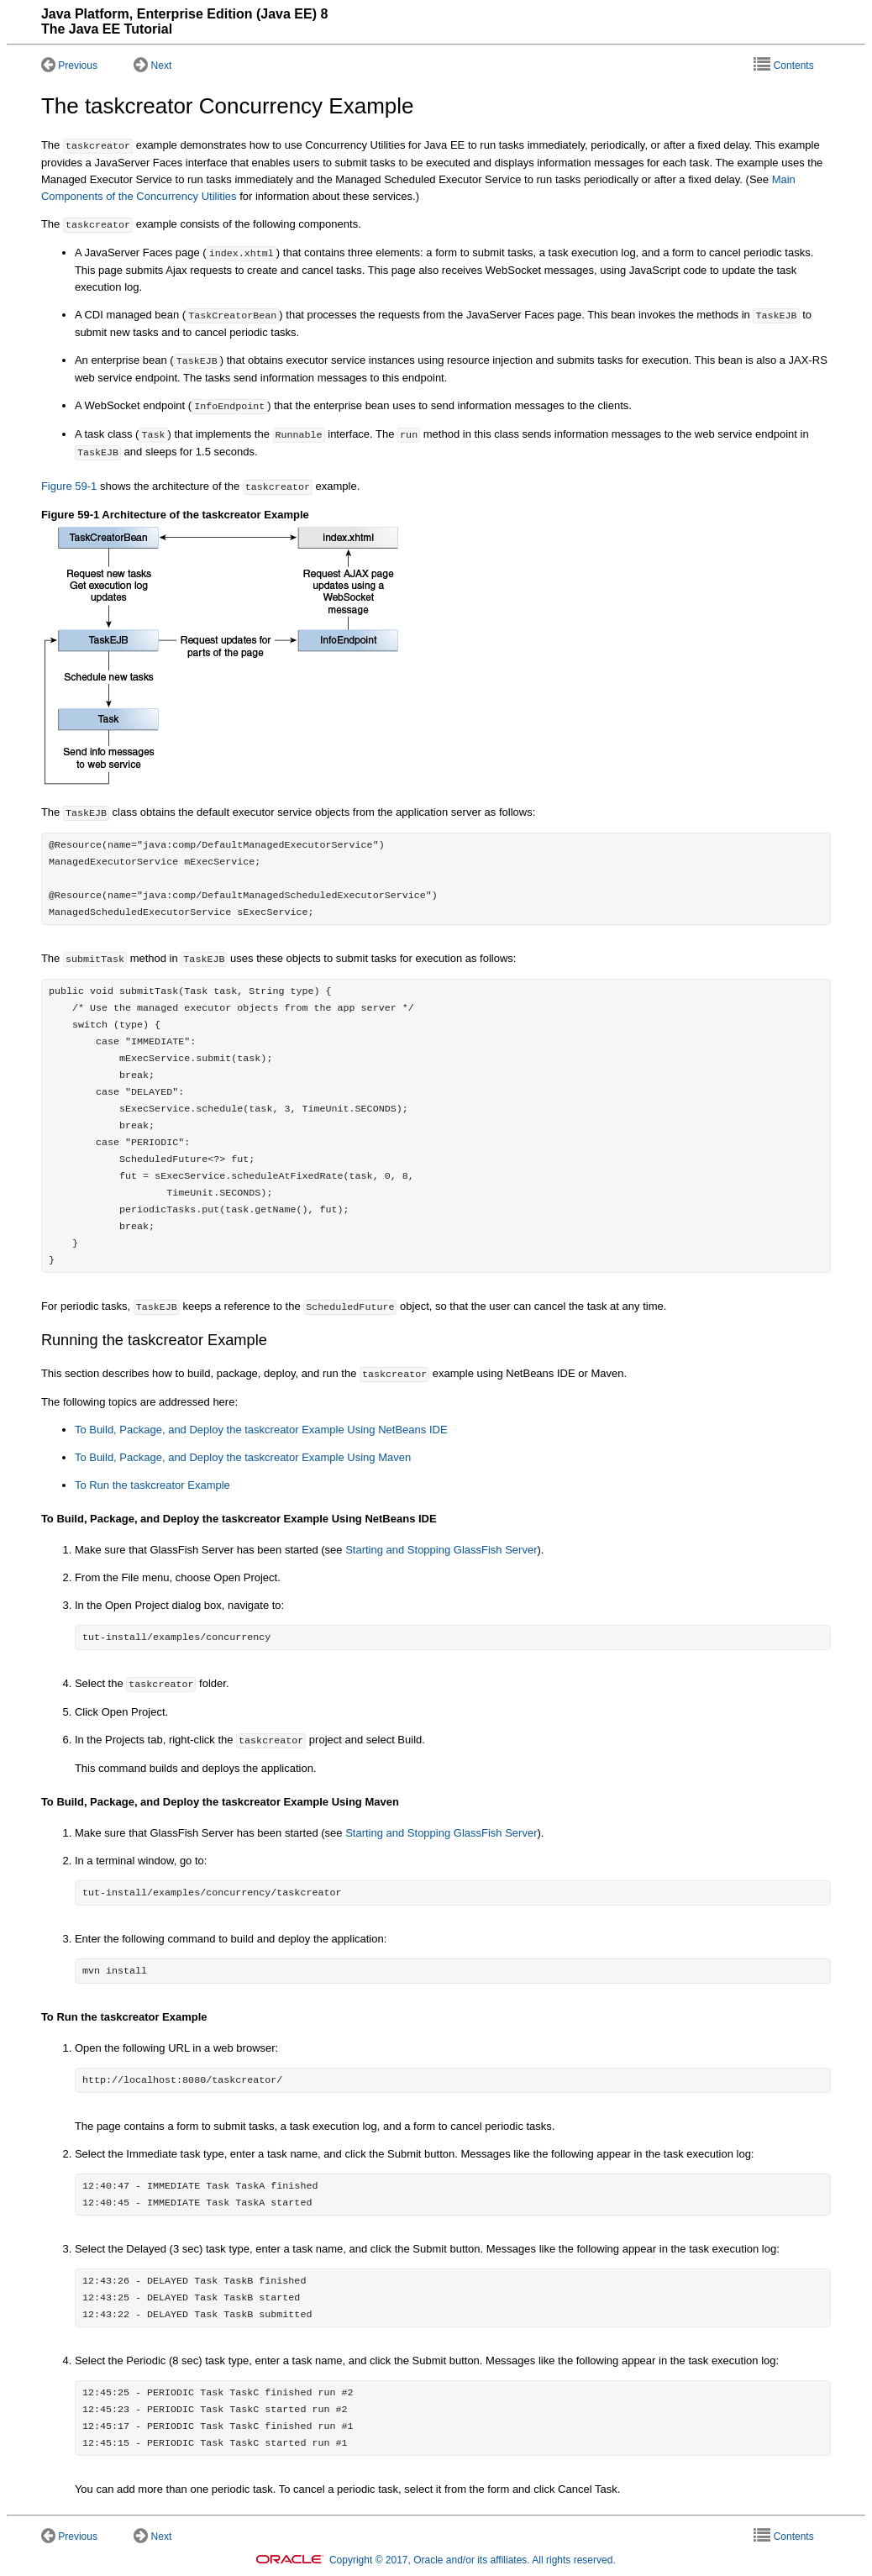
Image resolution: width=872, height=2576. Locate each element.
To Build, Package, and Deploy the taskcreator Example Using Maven (243, 1457)
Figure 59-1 (69, 487)
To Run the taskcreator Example (152, 1485)
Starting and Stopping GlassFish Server (441, 1549)
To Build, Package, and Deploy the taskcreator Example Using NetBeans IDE (261, 1429)
